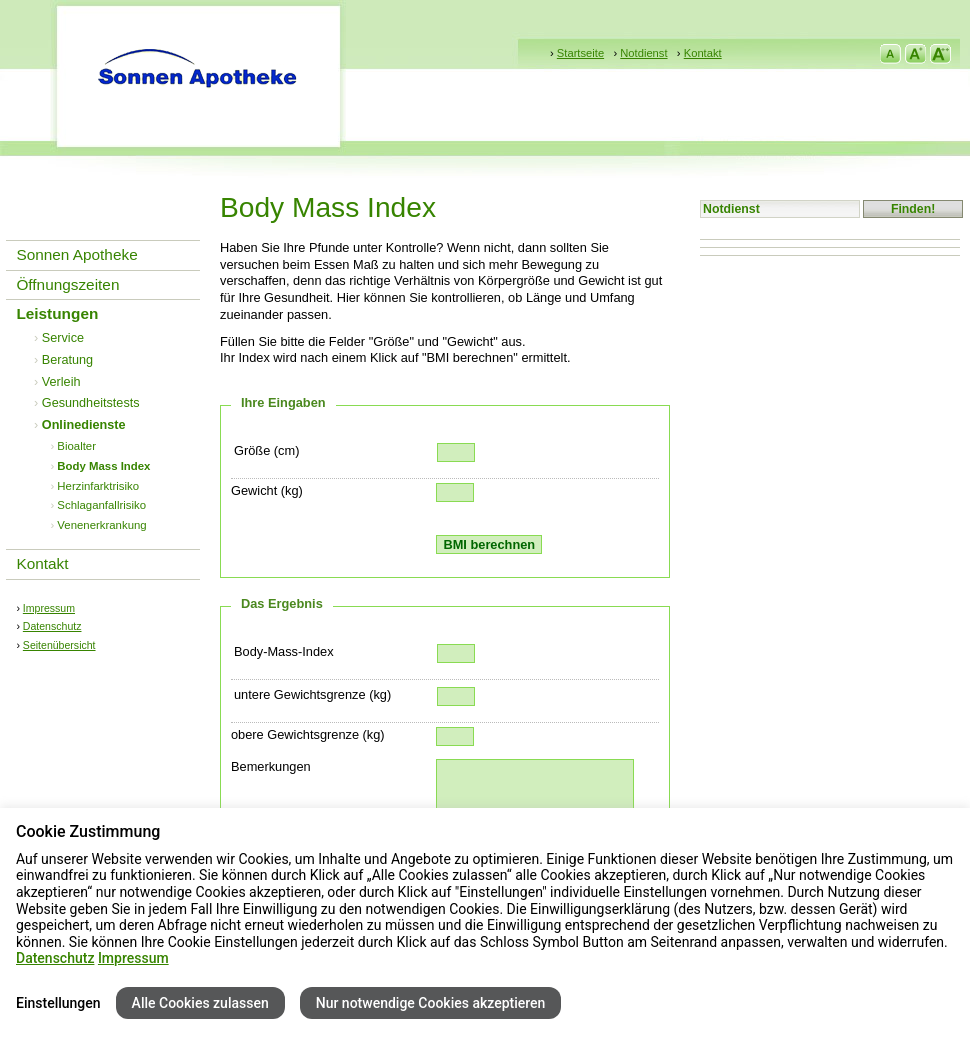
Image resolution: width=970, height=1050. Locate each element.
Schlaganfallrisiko (101, 505)
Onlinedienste (84, 425)
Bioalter (76, 446)
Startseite (580, 53)
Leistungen (57, 313)
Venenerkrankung (101, 525)
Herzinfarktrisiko (98, 486)
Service (63, 338)
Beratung (67, 360)
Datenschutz (52, 626)
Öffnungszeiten (67, 284)
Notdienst (643, 53)
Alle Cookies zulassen (200, 1003)
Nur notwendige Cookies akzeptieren (431, 1003)
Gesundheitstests (91, 403)
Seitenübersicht (59, 645)
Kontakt (703, 53)
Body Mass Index (103, 466)
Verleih (61, 382)
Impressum (49, 608)
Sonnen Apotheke (76, 254)
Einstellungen (58, 1003)
